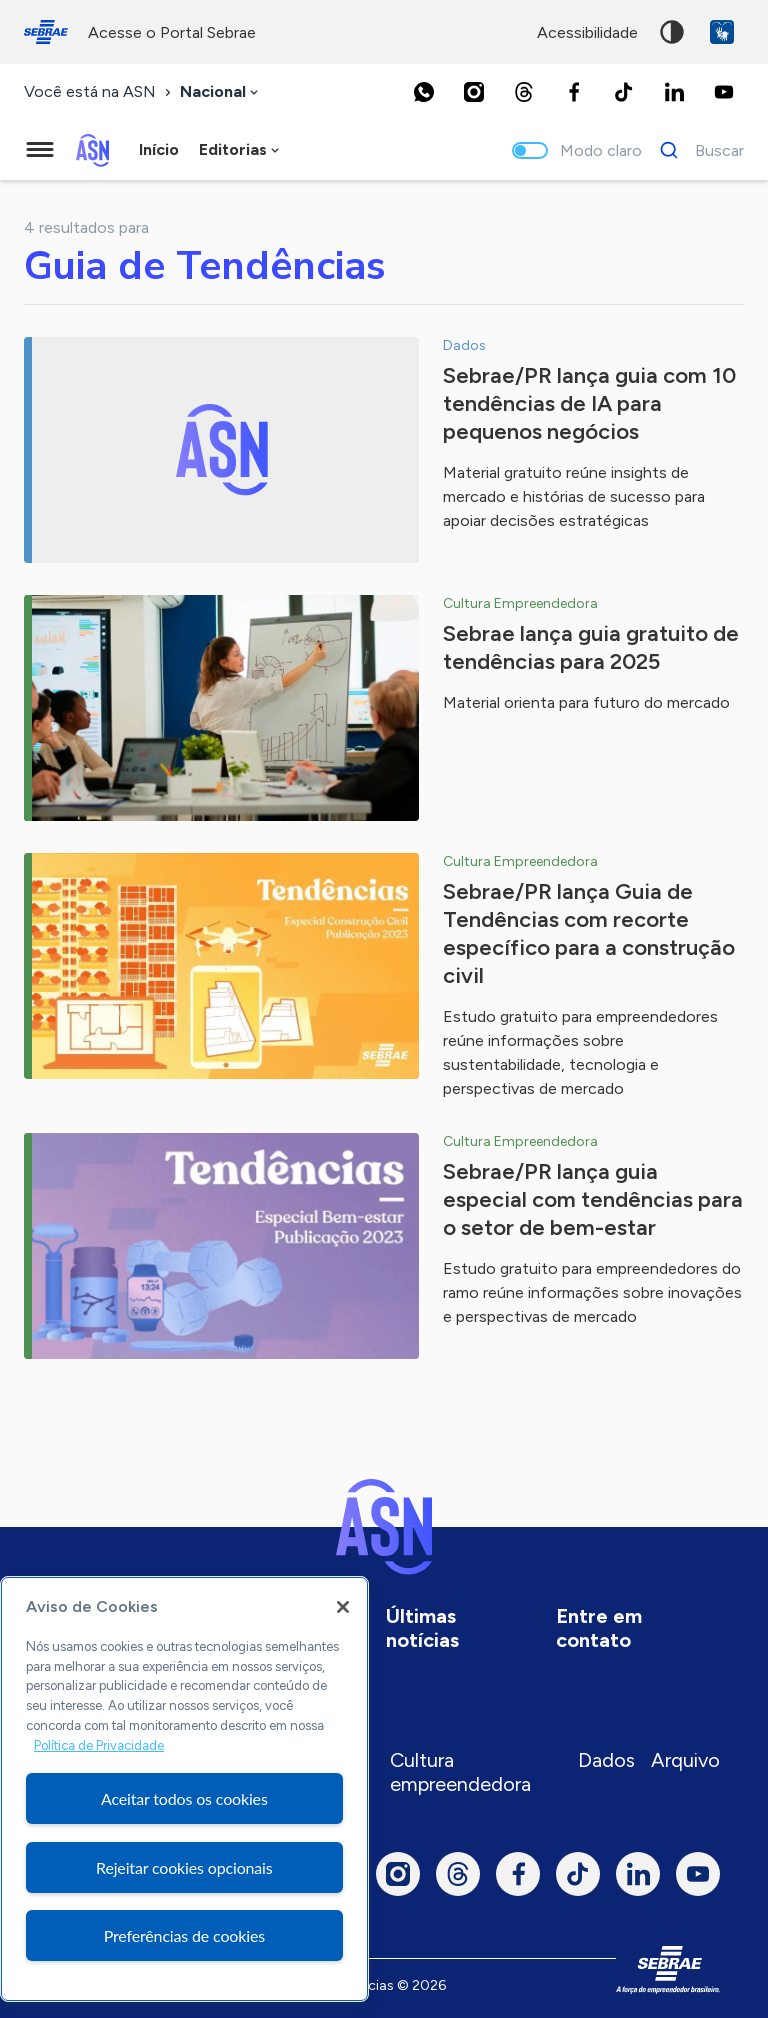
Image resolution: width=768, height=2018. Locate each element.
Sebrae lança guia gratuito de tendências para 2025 (591, 647)
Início (159, 149)
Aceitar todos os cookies (184, 1798)
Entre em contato (599, 1628)
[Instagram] (474, 92)
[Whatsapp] (424, 92)
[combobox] (221, 92)
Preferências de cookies (184, 1935)
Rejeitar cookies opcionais (184, 1867)
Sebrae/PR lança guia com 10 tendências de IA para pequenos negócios (589, 403)
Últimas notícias (422, 1628)
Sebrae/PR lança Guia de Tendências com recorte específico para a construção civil (589, 933)
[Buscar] (696, 150)
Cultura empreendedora (460, 1772)
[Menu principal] (40, 150)
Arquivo (685, 1760)
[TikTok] (624, 92)
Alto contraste (672, 32)
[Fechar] (343, 1607)
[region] (184, 1789)
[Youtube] (724, 92)
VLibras (722, 32)
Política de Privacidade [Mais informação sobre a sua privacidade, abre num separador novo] (99, 1745)
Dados (606, 1760)
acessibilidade (587, 32)
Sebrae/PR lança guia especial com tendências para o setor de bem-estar (593, 1199)
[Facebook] (574, 92)
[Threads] (524, 92)
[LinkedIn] (674, 92)
